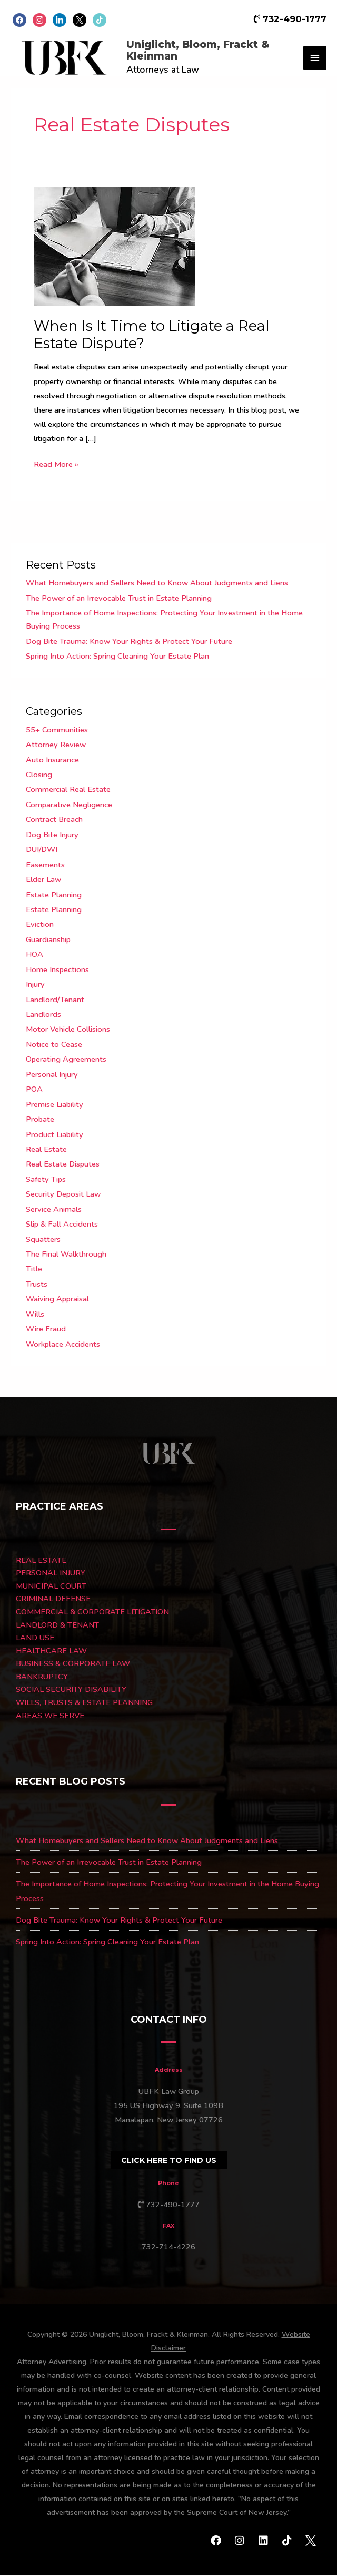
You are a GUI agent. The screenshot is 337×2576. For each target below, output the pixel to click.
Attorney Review (56, 745)
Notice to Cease (54, 1045)
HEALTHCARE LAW (51, 1651)
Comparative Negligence (69, 805)
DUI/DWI (41, 850)
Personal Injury (52, 1075)
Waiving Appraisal (57, 1300)
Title (34, 1270)
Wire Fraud (46, 1330)
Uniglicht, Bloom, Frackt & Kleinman (206, 51)
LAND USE (35, 1638)
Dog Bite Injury (52, 835)
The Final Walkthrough (66, 1255)
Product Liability (54, 1135)
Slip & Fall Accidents (62, 1225)
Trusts (36, 1285)
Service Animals (54, 1209)
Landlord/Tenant (55, 1000)
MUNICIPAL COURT (51, 1586)
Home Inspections (57, 970)
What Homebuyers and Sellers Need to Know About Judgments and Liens (157, 584)
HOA (34, 955)
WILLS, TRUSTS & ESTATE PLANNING (84, 1703)
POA (34, 1090)
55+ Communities (57, 730)
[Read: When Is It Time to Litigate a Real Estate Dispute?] (114, 246)
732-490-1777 (290, 19)
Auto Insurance (52, 760)
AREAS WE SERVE (50, 1716)
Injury (35, 985)
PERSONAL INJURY (50, 1574)
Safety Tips (46, 1180)
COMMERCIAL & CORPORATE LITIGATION (92, 1613)
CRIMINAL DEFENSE (53, 1599)
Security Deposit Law (63, 1195)
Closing (39, 775)
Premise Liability (54, 1105)
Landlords (43, 1015)
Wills (35, 1314)
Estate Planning (54, 895)
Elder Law (43, 880)
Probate (40, 1120)
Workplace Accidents (63, 1344)
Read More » (56, 464)
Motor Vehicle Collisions (68, 1030)
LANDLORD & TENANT (57, 1625)
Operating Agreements (66, 1060)
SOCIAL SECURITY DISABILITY (71, 1690)
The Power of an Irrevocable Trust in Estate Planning (119, 599)
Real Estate (46, 1150)
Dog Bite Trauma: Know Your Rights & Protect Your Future (129, 641)
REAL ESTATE (41, 1560)
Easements (45, 865)
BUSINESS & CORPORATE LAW (73, 1664)
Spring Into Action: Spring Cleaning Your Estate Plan (117, 657)
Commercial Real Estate (68, 790)
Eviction (40, 925)
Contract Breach (54, 820)
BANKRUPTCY (42, 1677)
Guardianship (48, 940)
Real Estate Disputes (63, 1165)
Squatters (43, 1240)
